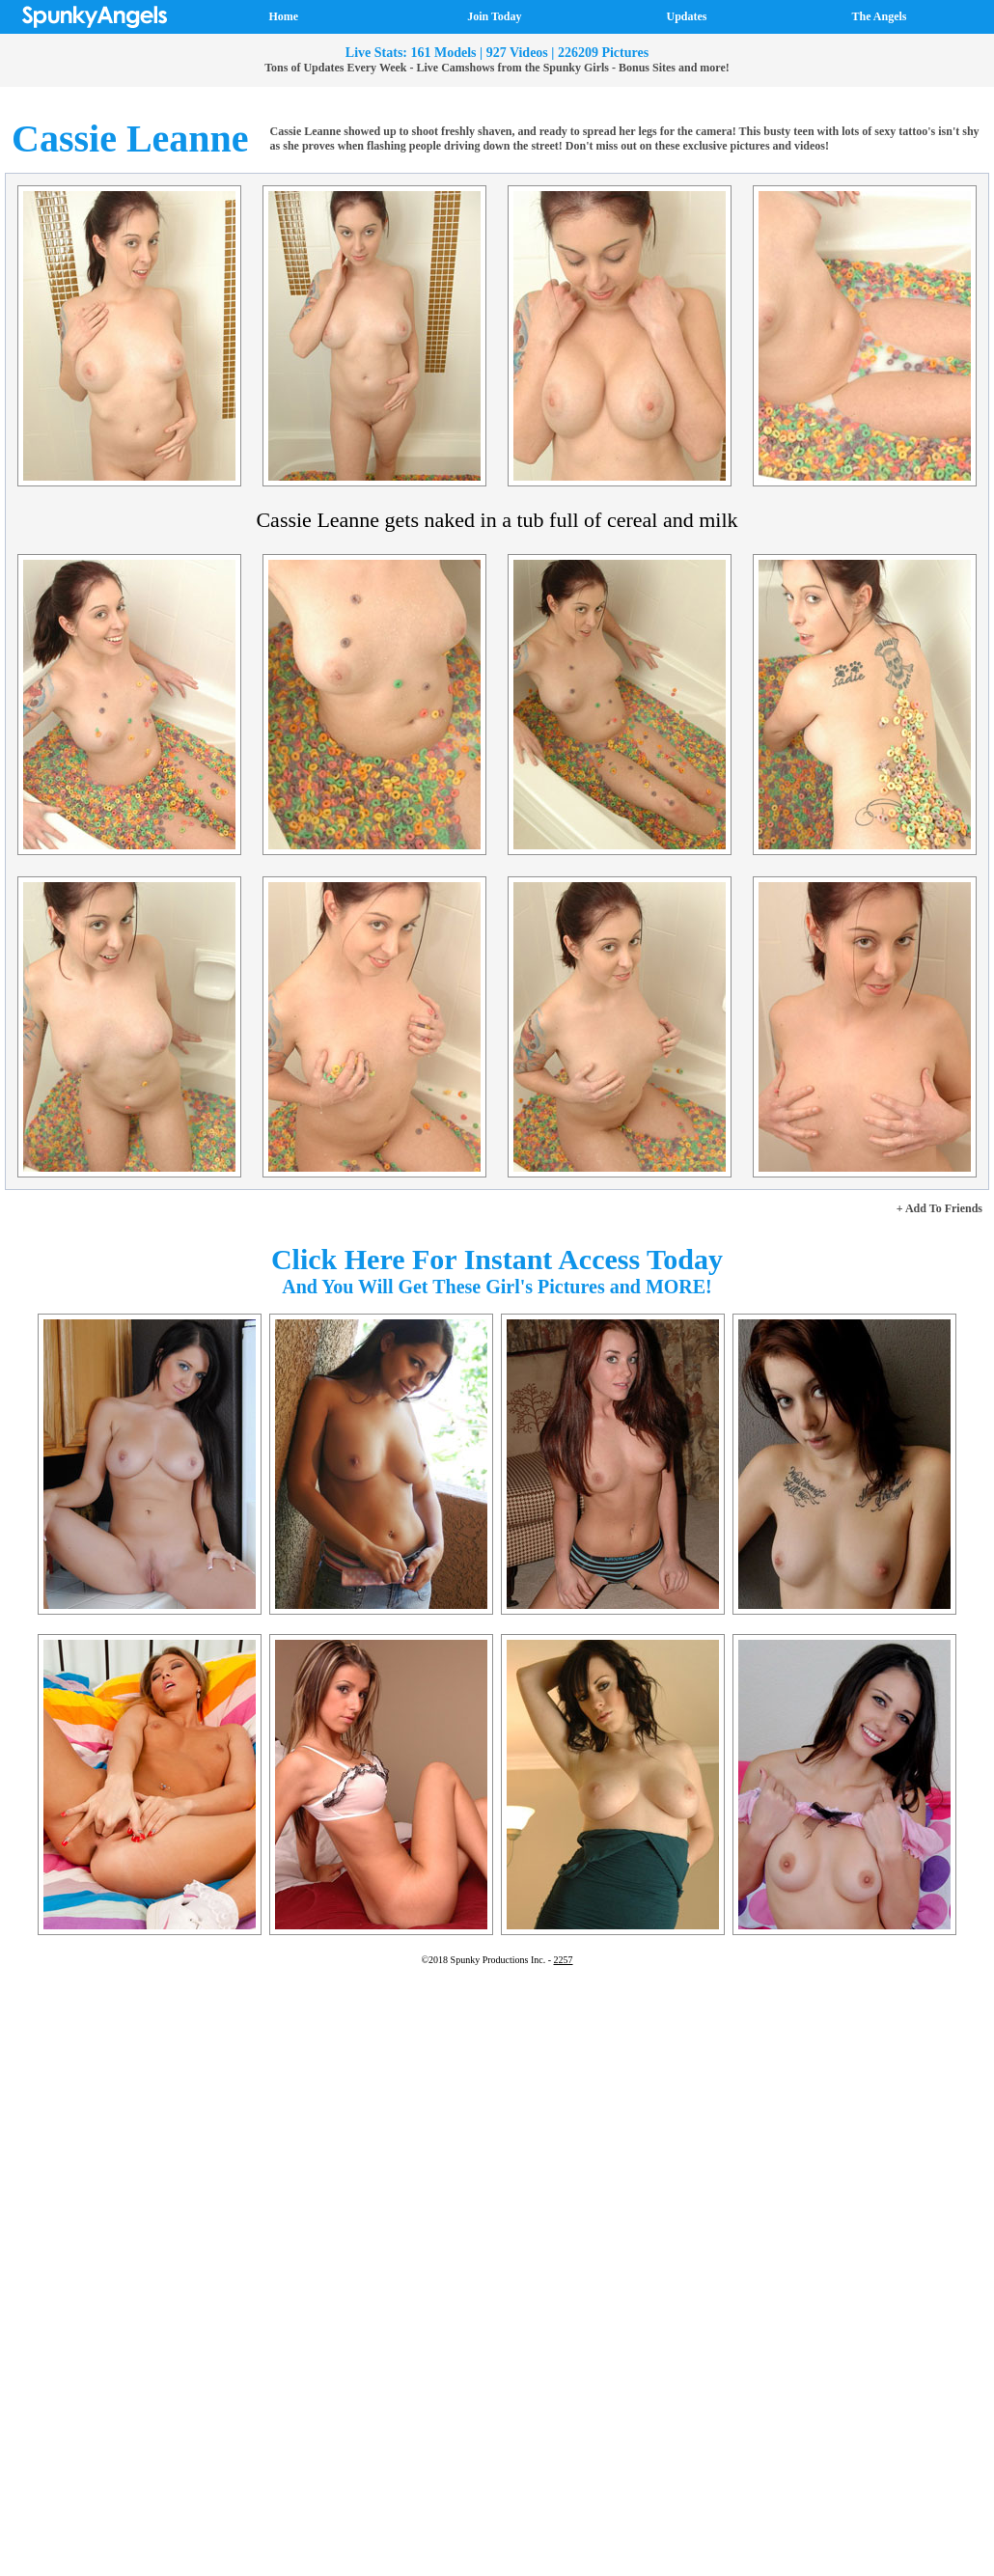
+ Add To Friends (939, 1208)
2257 (563, 1959)
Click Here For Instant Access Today (497, 1259)
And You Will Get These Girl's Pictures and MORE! (497, 1286)
